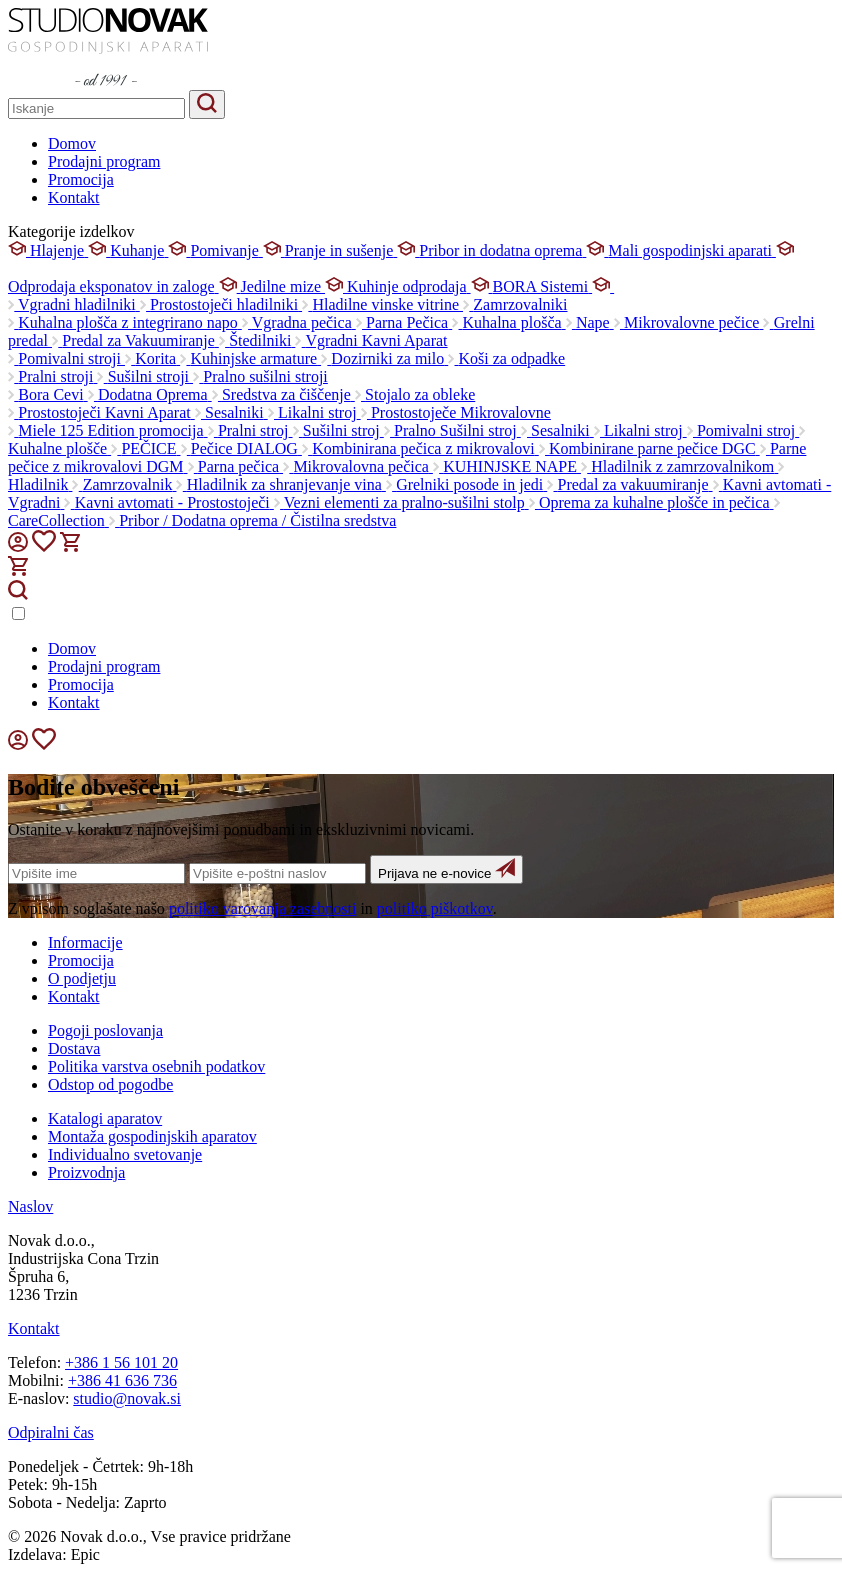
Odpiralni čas (51, 1432)
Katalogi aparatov (105, 1118)
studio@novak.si (127, 1398)
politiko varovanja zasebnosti (263, 908)
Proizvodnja (86, 1172)
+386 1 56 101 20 (121, 1362)
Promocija (81, 179)
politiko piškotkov (435, 908)
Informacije (85, 942)
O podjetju (82, 978)
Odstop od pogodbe (110, 1084)
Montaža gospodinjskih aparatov (152, 1136)
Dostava (74, 1048)
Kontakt (74, 197)
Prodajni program (104, 161)
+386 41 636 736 (122, 1380)
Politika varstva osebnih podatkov (156, 1066)
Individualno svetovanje (125, 1154)
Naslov (30, 1206)
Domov (72, 143)
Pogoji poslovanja (105, 1030)
